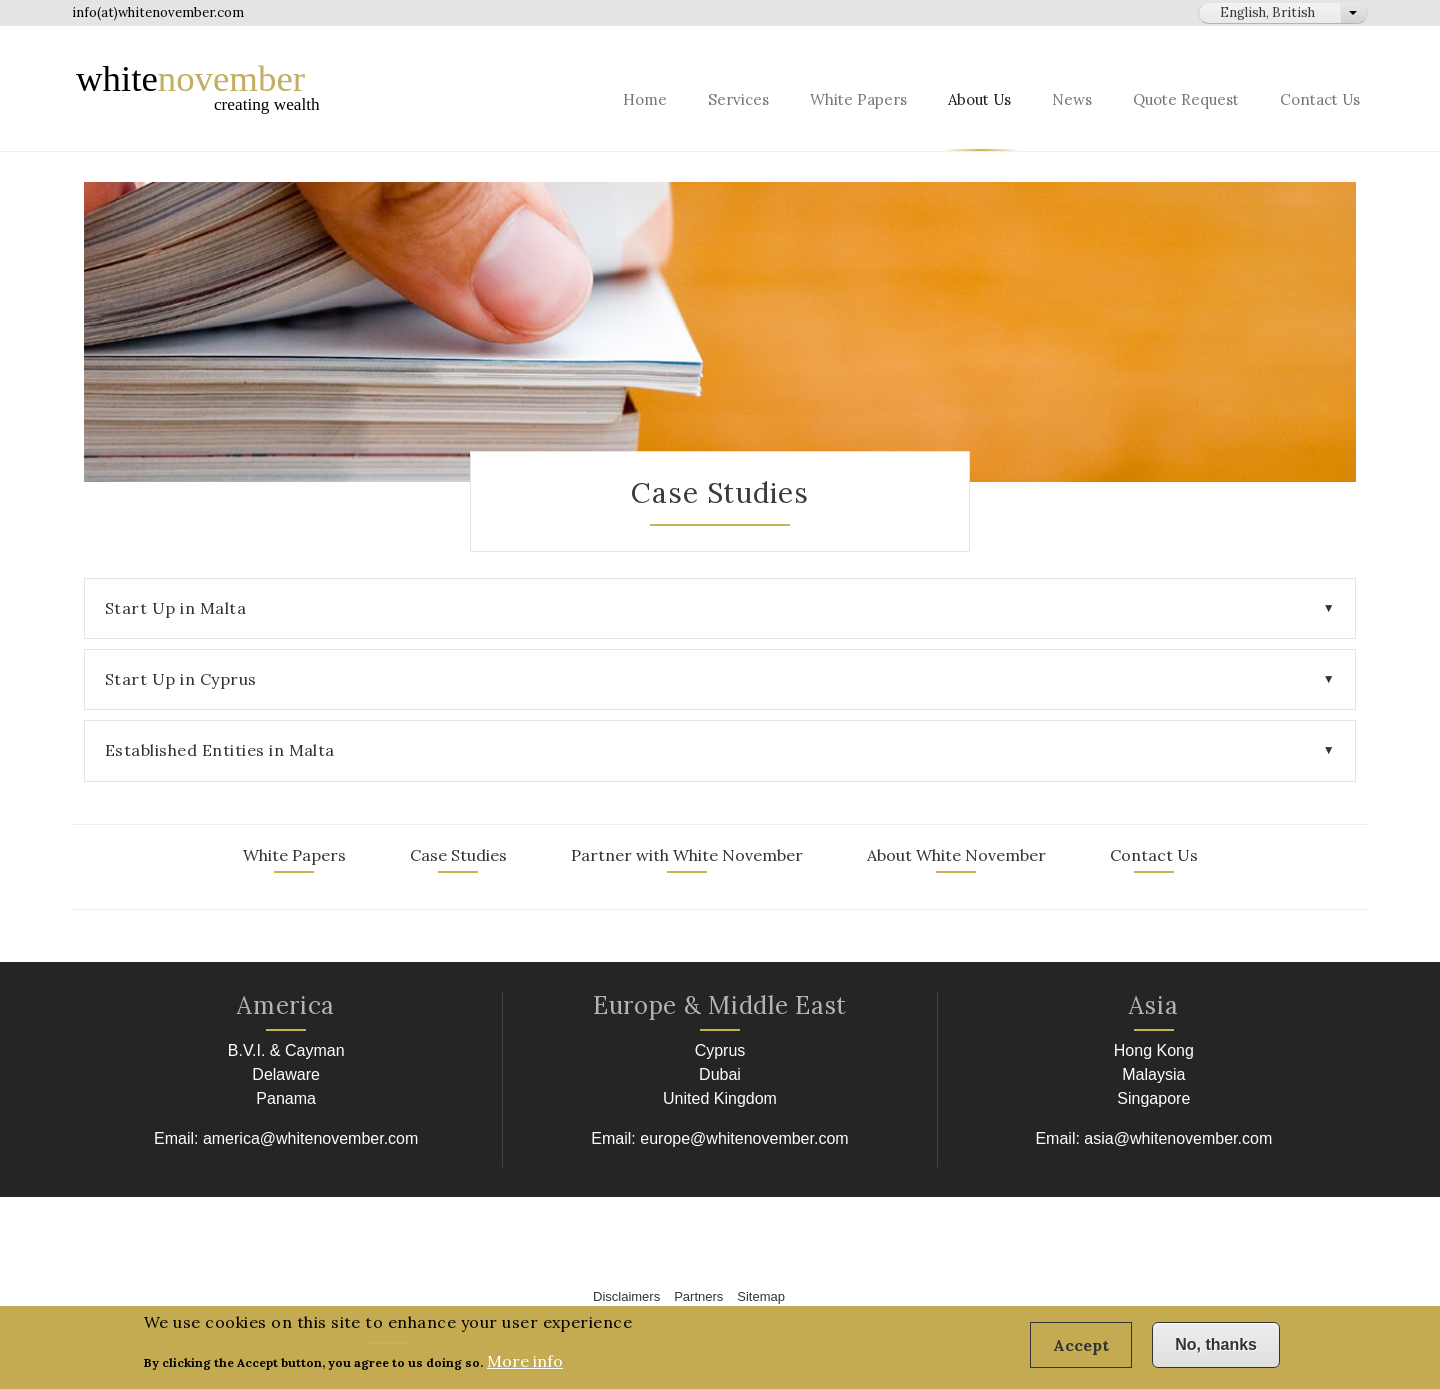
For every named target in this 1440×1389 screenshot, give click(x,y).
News (1072, 99)
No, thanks (1216, 1351)
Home (645, 99)
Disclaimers (626, 1296)
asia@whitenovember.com (1178, 1138)
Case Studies (458, 855)
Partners (698, 1296)
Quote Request (1186, 99)
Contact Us (1320, 99)
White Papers (858, 99)
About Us (979, 99)
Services (738, 99)
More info (525, 1367)
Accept (1081, 1352)
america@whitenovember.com (310, 1138)
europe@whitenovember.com (744, 1138)
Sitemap (761, 1296)
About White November (956, 855)
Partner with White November (687, 855)
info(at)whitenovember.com (158, 12)
